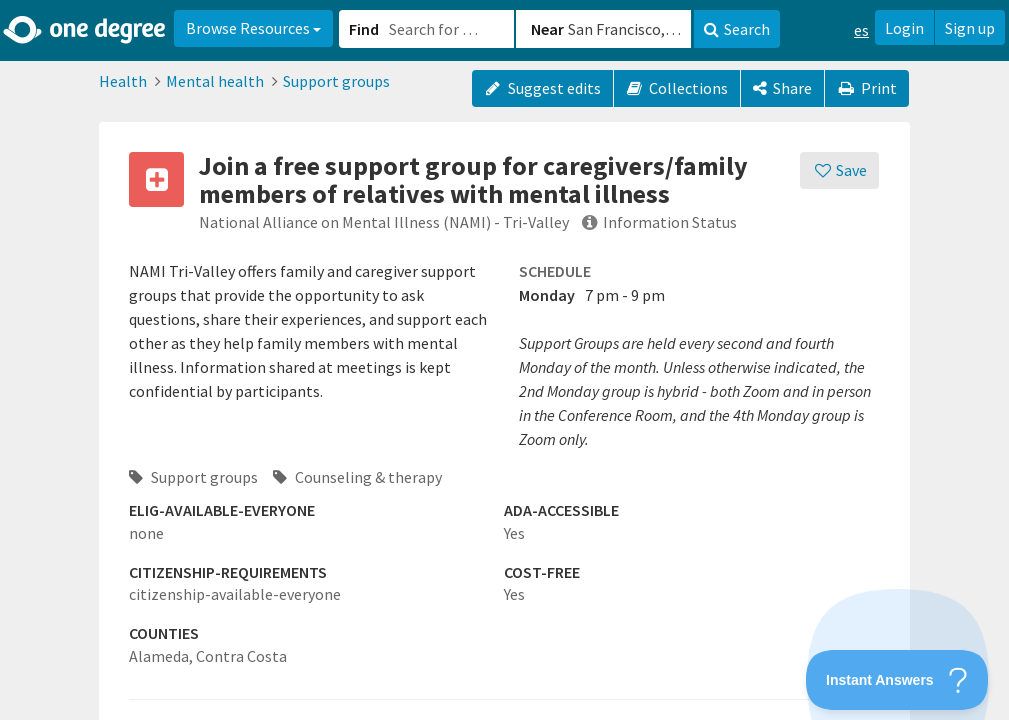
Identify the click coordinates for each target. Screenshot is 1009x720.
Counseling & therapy (357, 477)
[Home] (85, 30)
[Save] (839, 170)
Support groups (336, 81)
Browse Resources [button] (253, 28)
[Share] (782, 88)
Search (737, 29)
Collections (677, 88)
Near (547, 29)
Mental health (215, 81)
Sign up (970, 28)
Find (364, 29)
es (861, 30)
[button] (504, 360)
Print (867, 88)
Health (123, 81)
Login (904, 28)
